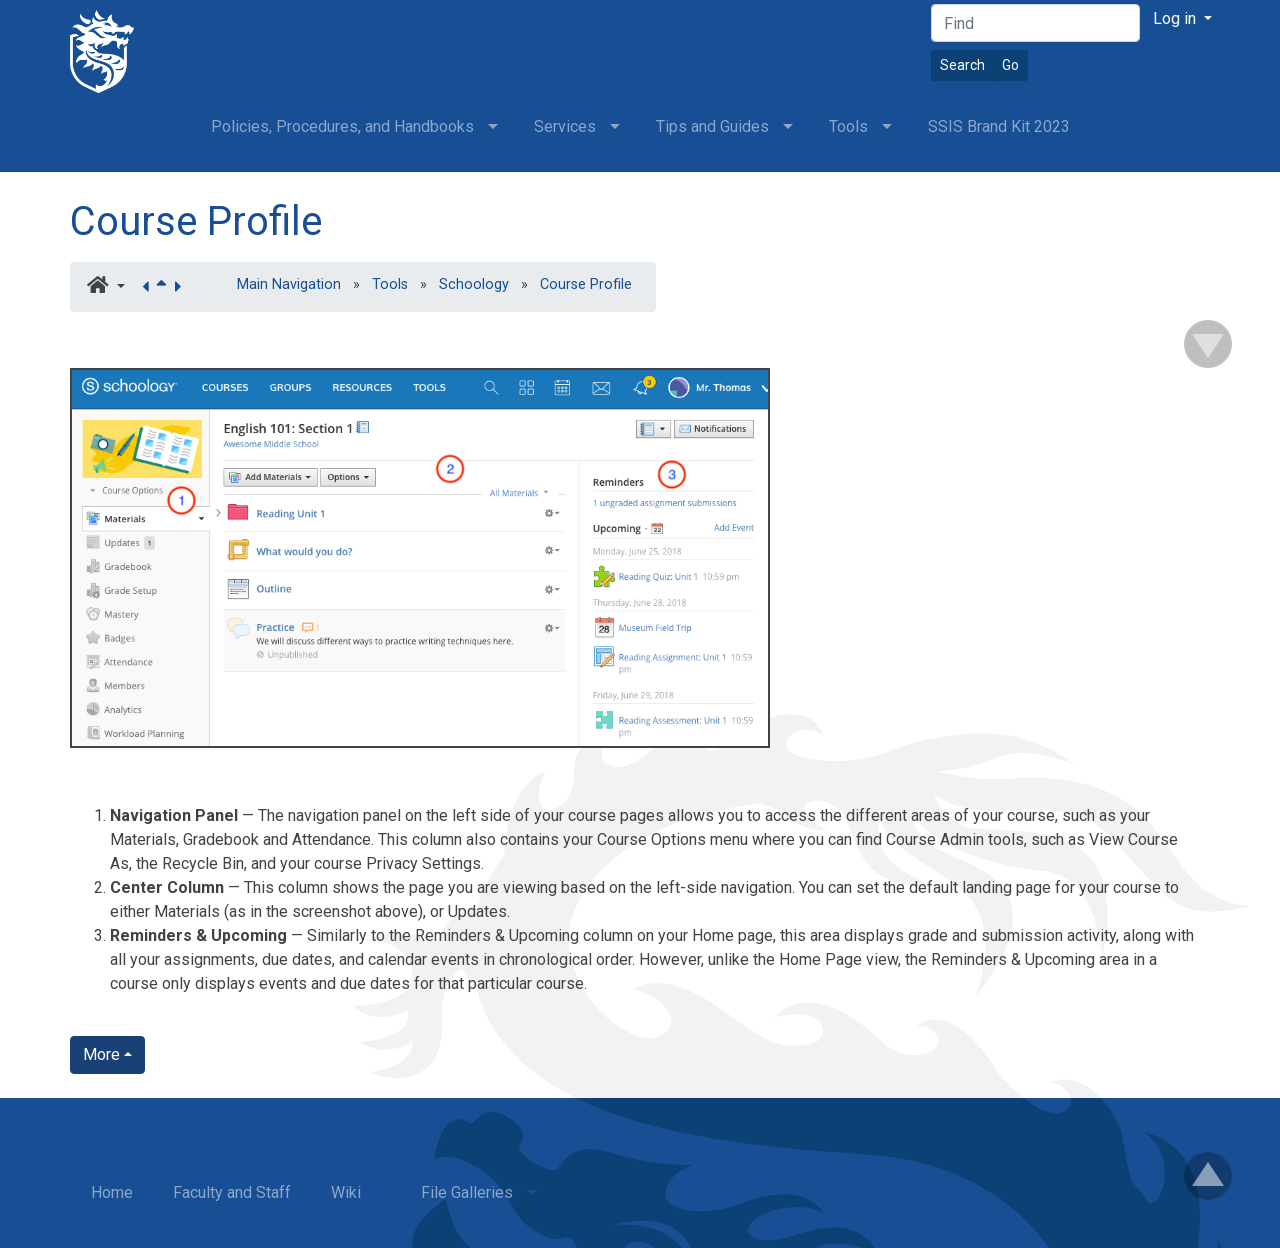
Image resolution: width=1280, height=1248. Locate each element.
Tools (390, 284)
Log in (1176, 18)
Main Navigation (289, 284)
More (101, 1054)
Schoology (474, 284)
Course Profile (196, 221)
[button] (106, 287)
